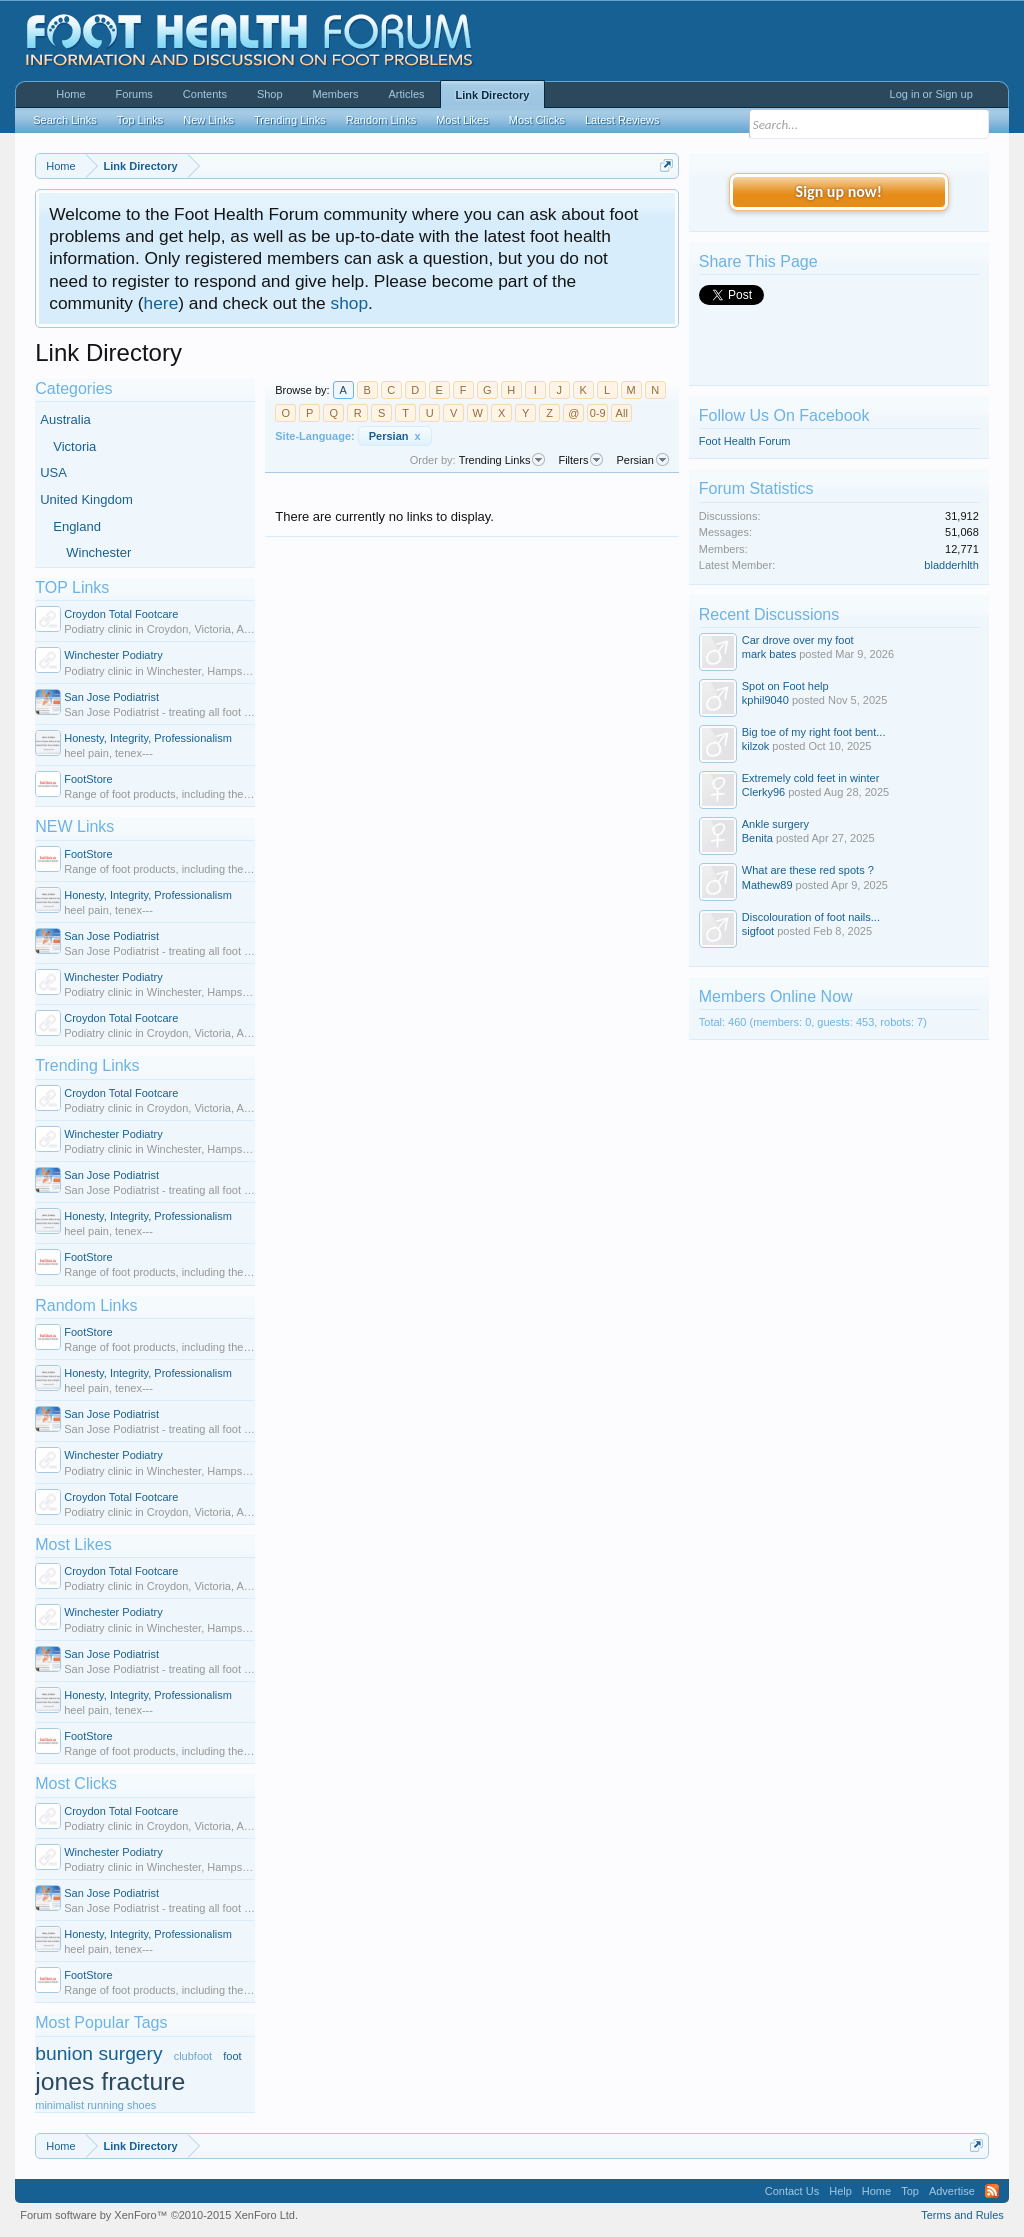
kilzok (756, 746)
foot (232, 2056)
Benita (757, 838)
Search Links (65, 120)
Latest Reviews (622, 120)
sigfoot (758, 931)
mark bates (769, 654)
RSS (992, 2191)
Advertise (952, 2191)
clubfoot (193, 2056)
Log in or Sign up (931, 94)
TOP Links (72, 587)
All (622, 413)
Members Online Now (776, 996)
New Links (208, 120)
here (161, 303)
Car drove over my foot (798, 640)
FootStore (88, 779)
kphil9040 (765, 700)
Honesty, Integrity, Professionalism (148, 738)
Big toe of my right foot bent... (814, 732)
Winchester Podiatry (113, 655)
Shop (270, 94)
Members (336, 94)
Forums (134, 94)
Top (910, 2191)
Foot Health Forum (745, 441)
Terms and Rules (962, 2215)
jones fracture (110, 2081)
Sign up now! (839, 191)
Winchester (98, 552)
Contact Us (792, 2191)
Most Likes (73, 1544)
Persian (395, 436)
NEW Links (74, 826)
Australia (65, 419)
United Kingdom (86, 499)
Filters (580, 460)
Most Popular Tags (101, 2022)
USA (53, 472)
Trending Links (87, 1065)
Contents (205, 94)
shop (349, 303)
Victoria (74, 446)
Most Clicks (76, 1783)
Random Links (86, 1305)
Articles (406, 94)
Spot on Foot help (785, 686)
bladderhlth (951, 565)
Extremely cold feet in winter (811, 778)
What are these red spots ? (808, 870)
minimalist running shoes (95, 2105)
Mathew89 (767, 885)
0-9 (598, 413)
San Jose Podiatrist (111, 697)
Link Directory (493, 95)
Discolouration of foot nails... (811, 917)
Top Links (140, 120)
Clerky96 (763, 792)
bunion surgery (98, 2053)
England (77, 526)
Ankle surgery (775, 824)
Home (70, 94)
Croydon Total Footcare (121, 614)
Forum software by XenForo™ (159, 2215)
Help (840, 2191)
